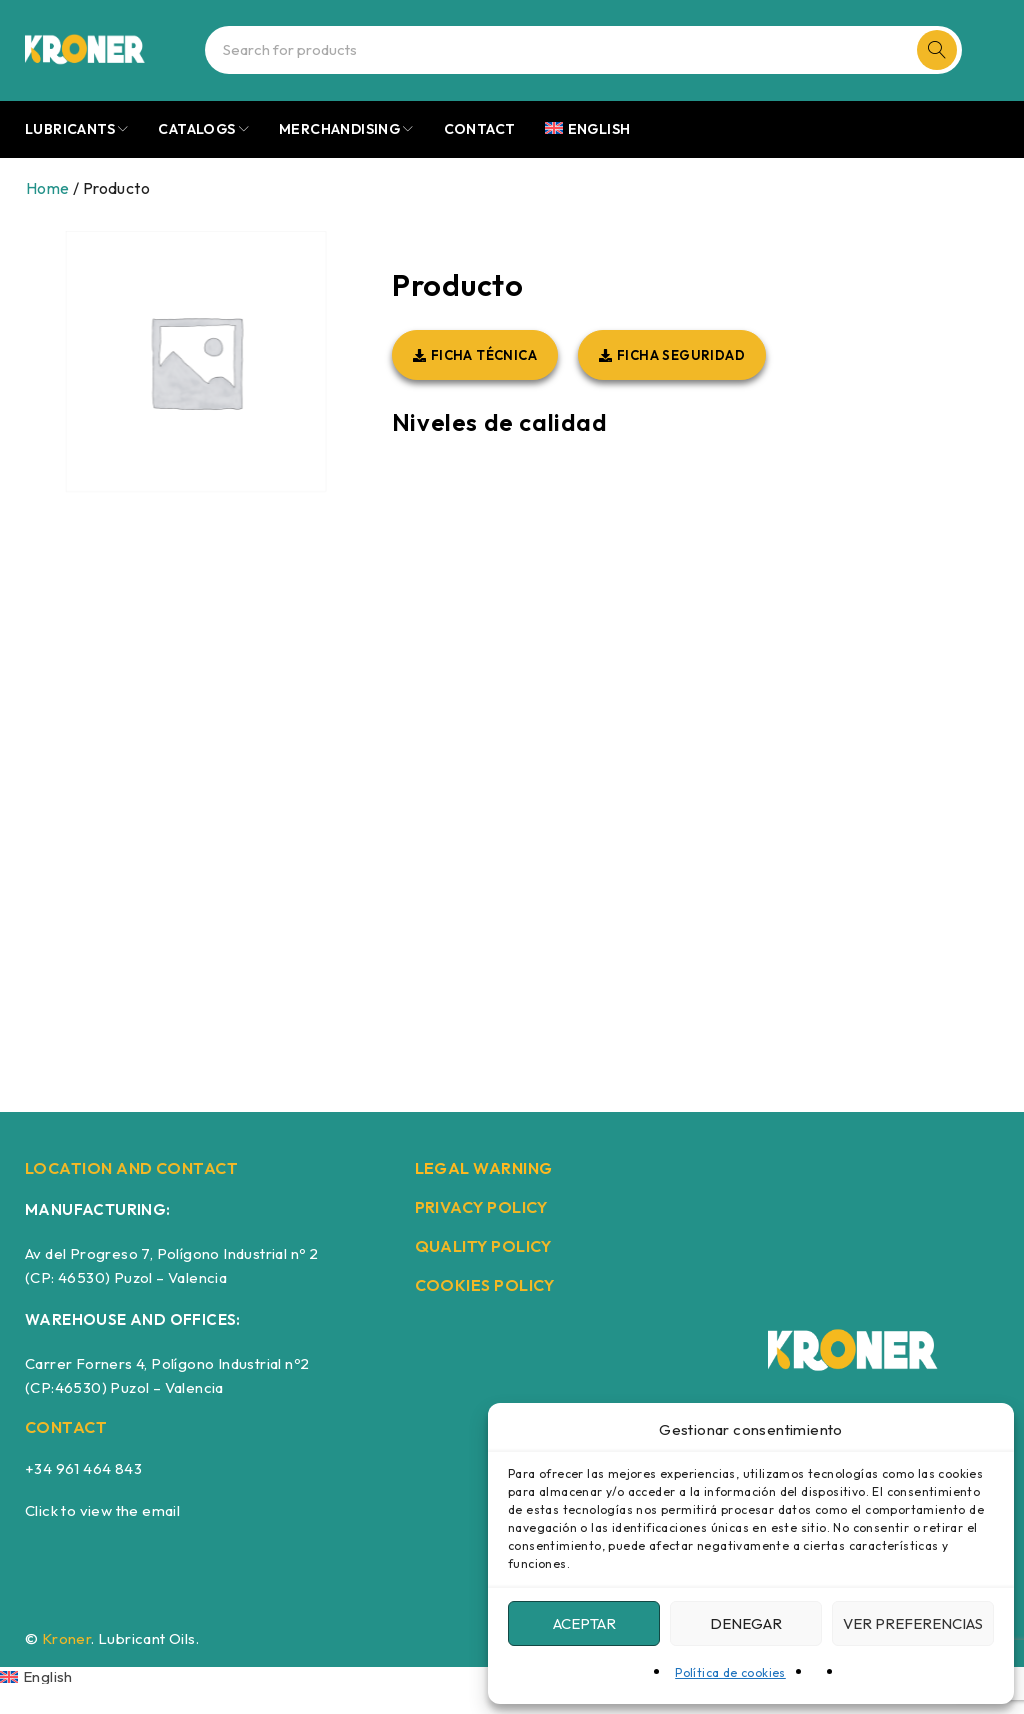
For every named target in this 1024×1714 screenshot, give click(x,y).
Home (48, 188)
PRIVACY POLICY (481, 1207)
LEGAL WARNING (484, 1168)
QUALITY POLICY (483, 1246)
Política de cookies (730, 1672)
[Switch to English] (36, 1675)
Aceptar (584, 1623)
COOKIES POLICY (485, 1285)
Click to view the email (102, 1510)
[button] (475, 355)
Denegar (746, 1623)
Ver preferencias (913, 1623)
